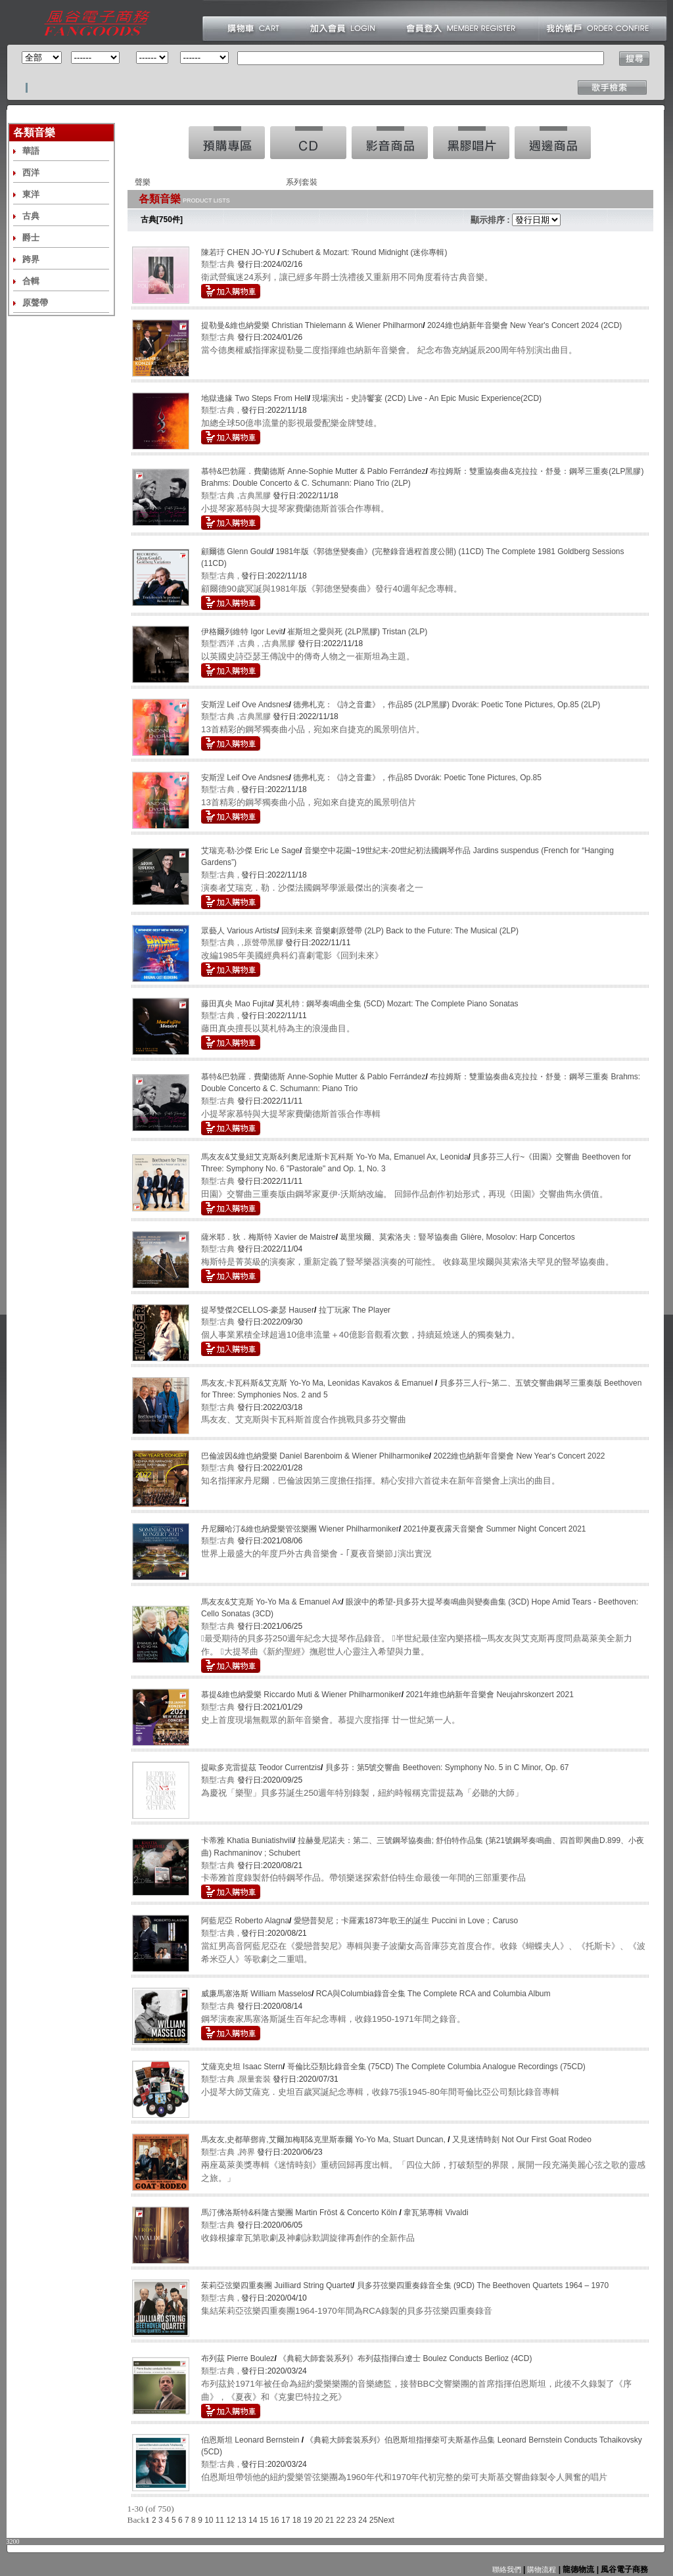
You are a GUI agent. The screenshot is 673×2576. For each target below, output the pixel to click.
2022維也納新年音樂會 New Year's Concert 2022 (519, 1456)
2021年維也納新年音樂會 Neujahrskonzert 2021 (489, 1694)
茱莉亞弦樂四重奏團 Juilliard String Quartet (276, 2285)
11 (220, 2520)
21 (329, 2520)
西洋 (30, 172)
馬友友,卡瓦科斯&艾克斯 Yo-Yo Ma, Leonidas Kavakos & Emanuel (318, 1383)
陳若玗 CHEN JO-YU (239, 252)
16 (274, 2520)
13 (241, 2520)
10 (208, 2520)
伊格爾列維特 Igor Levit (242, 631)
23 (351, 2520)
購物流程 (540, 2569)
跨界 (30, 259)
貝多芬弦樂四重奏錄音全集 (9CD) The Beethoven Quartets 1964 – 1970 (483, 2285)
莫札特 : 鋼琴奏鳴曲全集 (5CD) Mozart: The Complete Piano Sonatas (397, 1003)
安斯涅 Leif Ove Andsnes (245, 704)
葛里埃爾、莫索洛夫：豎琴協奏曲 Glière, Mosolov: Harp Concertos (457, 1237)
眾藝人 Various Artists (239, 930)
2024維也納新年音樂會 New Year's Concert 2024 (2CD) (524, 325)
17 (285, 2520)
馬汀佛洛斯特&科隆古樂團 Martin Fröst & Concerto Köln (300, 2212)
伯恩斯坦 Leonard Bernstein (251, 2440)
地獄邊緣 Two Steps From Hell (254, 398)
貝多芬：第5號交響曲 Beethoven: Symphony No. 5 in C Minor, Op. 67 (447, 1767)
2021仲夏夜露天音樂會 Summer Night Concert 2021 (494, 1529)
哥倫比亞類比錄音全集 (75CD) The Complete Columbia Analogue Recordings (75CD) (436, 2066)
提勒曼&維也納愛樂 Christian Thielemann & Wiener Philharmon (312, 325)
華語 (30, 151)
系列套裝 (301, 182)
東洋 (30, 194)
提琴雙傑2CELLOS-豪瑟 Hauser (257, 1310)
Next (386, 2520)
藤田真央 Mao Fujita (236, 1003)
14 (252, 2520)
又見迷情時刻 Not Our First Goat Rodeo (522, 2139)
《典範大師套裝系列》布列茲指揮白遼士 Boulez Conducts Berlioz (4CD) (405, 2358)
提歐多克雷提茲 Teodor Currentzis (261, 1767)
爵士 (30, 238)
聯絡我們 (506, 2569)
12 (231, 2520)
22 (340, 2520)
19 (307, 2520)
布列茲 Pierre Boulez (237, 2358)
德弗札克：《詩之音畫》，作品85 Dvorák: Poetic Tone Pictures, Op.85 (417, 777)
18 (296, 2520)
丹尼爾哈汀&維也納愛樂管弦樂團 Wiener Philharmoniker (300, 1529)
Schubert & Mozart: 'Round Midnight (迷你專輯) (365, 252)
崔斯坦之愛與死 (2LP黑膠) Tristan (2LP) (357, 631)
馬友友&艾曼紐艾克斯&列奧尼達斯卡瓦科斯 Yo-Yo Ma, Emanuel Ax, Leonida (335, 1156)
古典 (30, 216)
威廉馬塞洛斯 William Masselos (256, 1993)
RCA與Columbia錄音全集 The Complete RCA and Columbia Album (433, 1993)
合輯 (30, 281)
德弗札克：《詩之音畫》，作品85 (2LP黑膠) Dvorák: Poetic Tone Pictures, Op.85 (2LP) (446, 704)
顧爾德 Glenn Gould (236, 551)
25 (373, 2520)
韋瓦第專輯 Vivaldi (436, 2212)
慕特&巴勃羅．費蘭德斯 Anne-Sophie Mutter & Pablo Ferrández (313, 471)
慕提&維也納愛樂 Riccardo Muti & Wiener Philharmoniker (301, 1694)
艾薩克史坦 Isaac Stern (242, 2066)
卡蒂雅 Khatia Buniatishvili (247, 1840)
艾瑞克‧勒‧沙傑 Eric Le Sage (250, 850)
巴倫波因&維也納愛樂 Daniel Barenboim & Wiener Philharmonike (315, 1456)
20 (318, 2520)
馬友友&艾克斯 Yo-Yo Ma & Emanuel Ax (271, 1601)
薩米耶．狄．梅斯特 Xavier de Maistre (268, 1237)
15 (264, 2520)
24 (362, 2520)
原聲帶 (35, 303)
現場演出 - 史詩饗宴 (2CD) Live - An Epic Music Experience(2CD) (427, 398)
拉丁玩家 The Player (354, 1310)
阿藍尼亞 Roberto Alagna (245, 1920)
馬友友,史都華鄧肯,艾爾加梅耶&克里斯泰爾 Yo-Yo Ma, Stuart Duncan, (324, 2139)
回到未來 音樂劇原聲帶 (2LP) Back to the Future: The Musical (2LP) (400, 930)
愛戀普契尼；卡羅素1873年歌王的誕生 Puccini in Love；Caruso (406, 1920)
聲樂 (143, 182)
